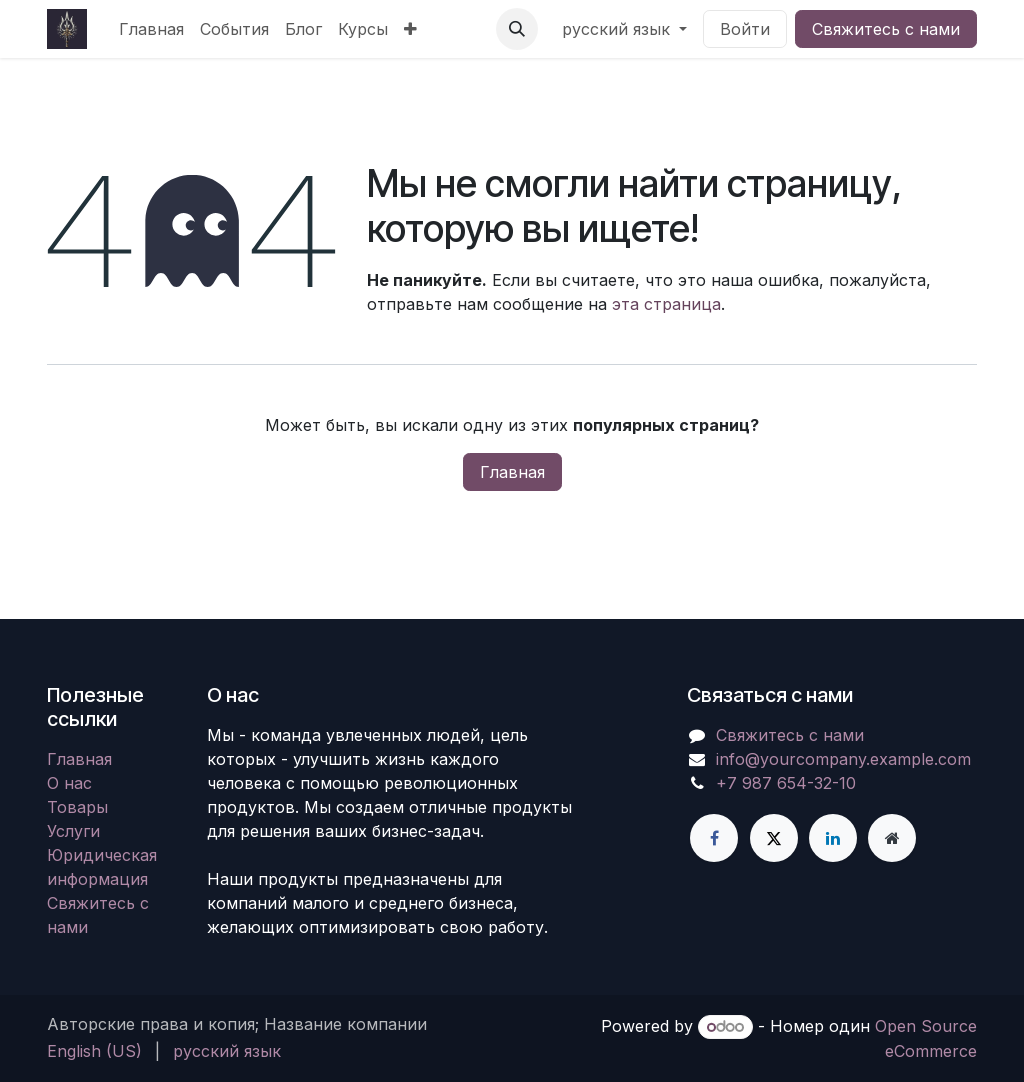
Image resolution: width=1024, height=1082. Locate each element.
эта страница (666, 304)
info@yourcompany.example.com (843, 759)
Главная (512, 472)
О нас (69, 783)
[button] (517, 29)
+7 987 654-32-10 (786, 783)
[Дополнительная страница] (892, 838)
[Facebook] (714, 838)
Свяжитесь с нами (886, 29)
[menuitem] (151, 29)
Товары (77, 807)
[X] (774, 838)
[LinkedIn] (833, 838)
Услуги (73, 831)
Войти (745, 29)
